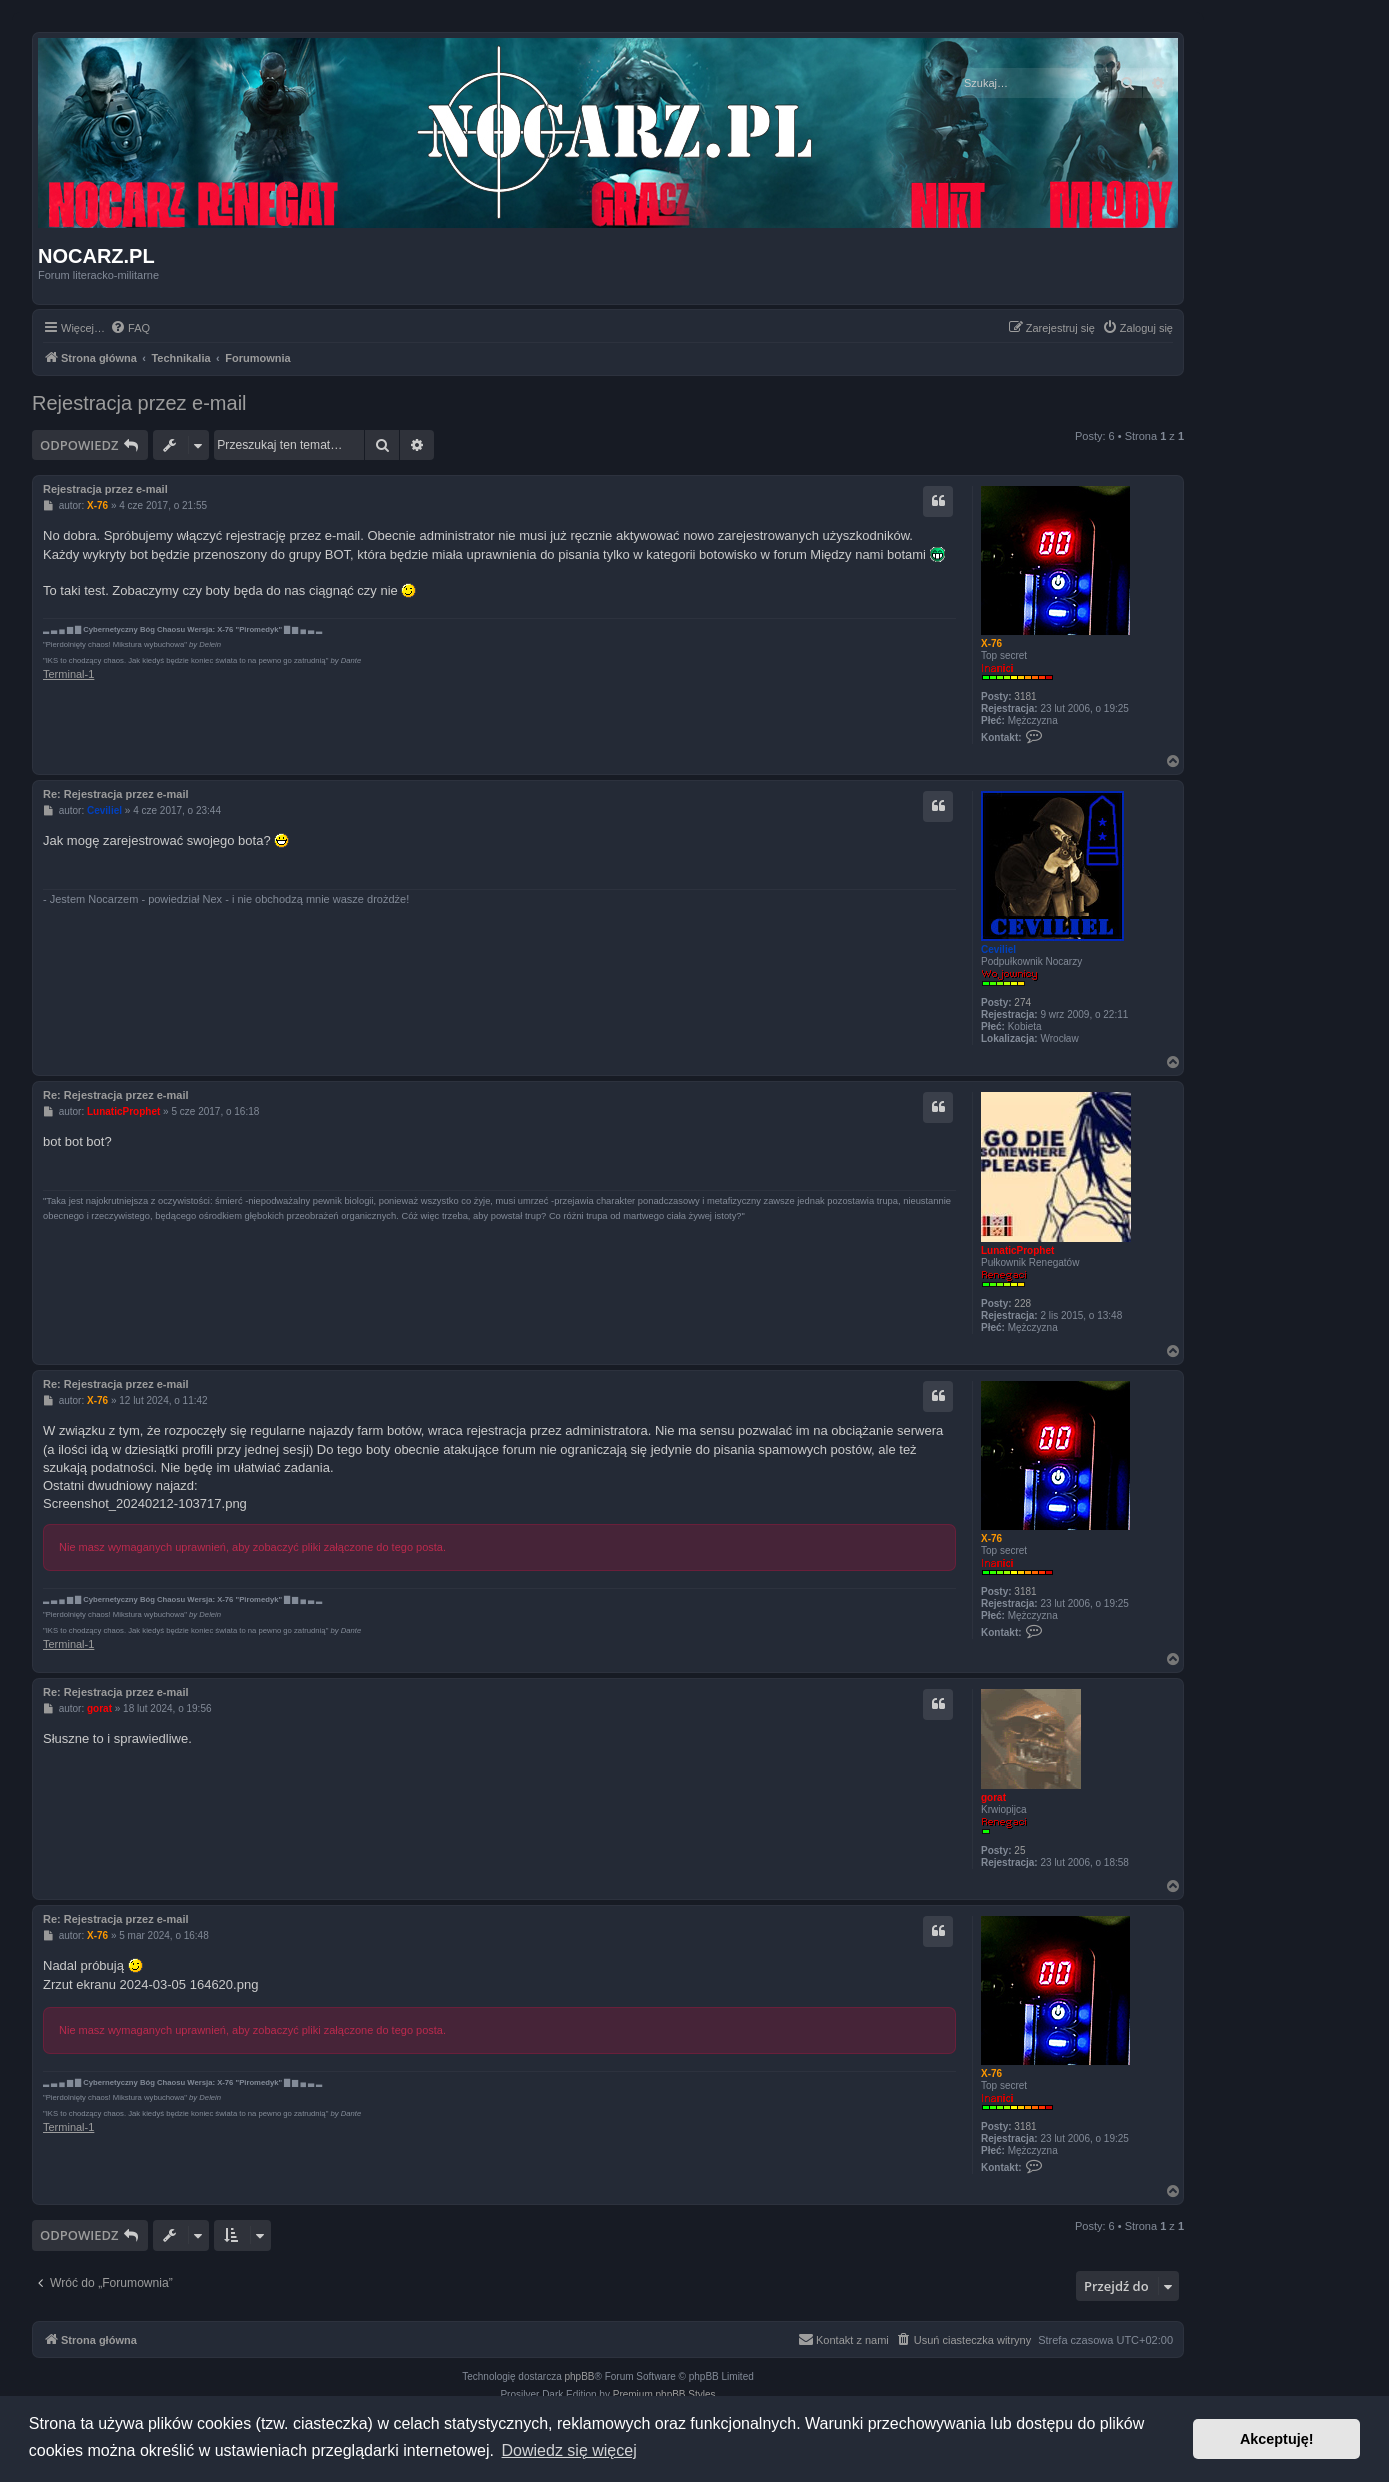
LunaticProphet (1017, 1250)
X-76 (991, 643)
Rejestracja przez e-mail (139, 403)
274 (1022, 1002)
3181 (1025, 696)
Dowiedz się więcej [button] (569, 2450)
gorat (993, 1797)
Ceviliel (998, 949)
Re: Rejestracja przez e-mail (116, 794)
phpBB (580, 2376)
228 (1022, 1303)
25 (1019, 1850)
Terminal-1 (68, 674)
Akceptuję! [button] (1277, 2439)
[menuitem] (130, 328)
